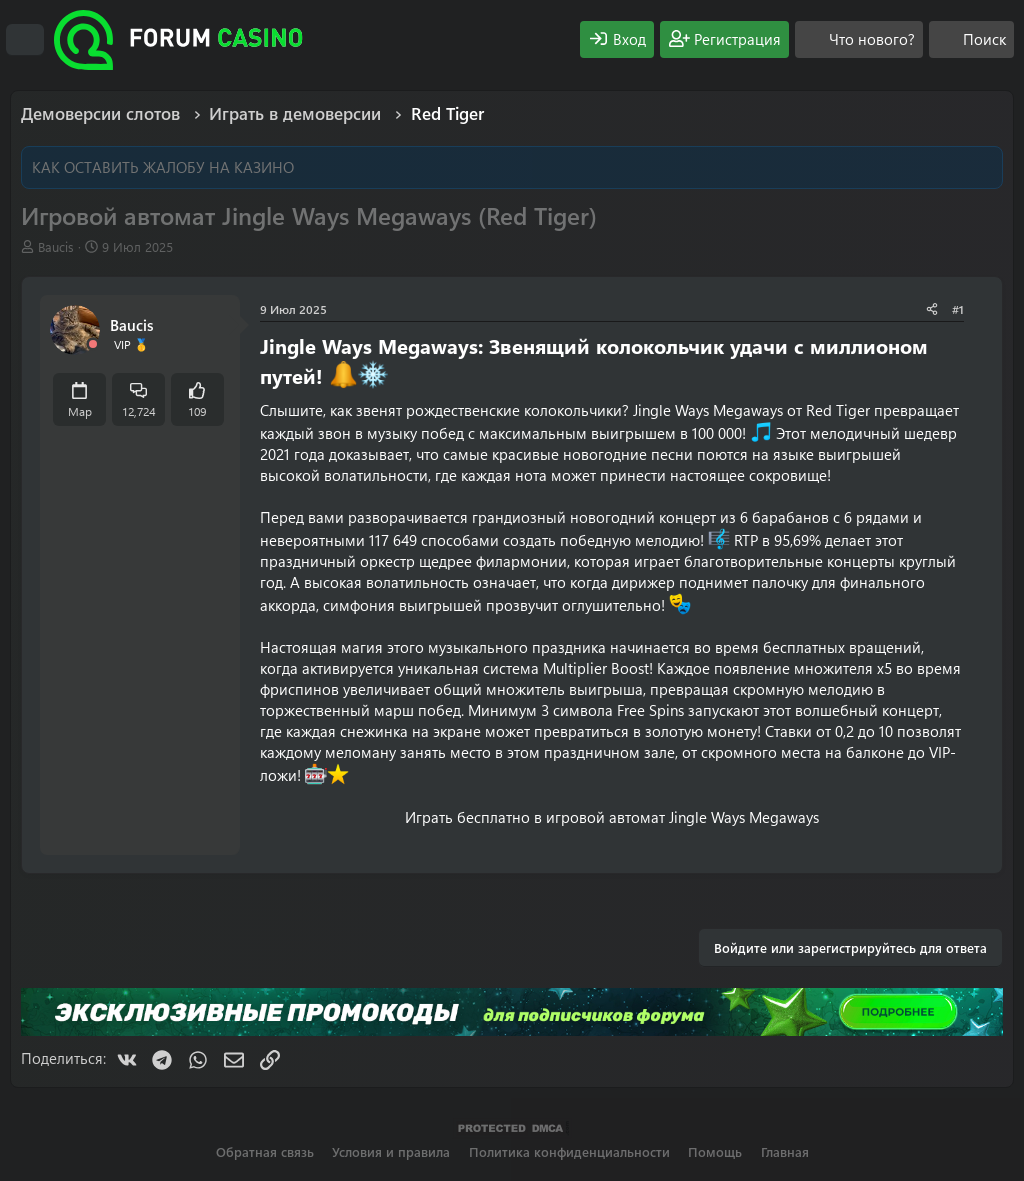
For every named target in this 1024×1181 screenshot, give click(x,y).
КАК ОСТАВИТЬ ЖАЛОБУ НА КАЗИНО (163, 167)
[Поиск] (971, 39)
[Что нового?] (859, 39)
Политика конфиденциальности (569, 1151)
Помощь (715, 1151)
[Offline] (93, 344)
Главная (785, 1151)
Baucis (56, 246)
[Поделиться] (932, 309)
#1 (958, 309)
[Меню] (25, 40)
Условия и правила (391, 1151)
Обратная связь (265, 1151)
